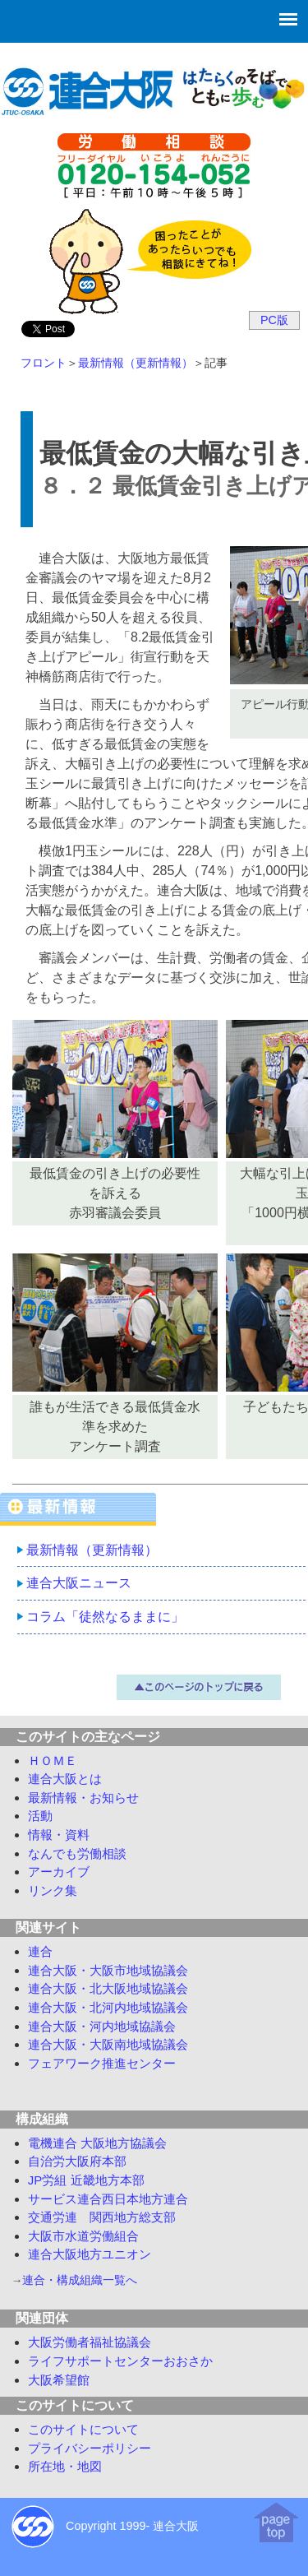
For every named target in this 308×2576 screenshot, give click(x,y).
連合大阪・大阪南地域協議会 (108, 2044)
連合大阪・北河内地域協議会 (108, 2007)
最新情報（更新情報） (135, 362)
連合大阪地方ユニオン (89, 2254)
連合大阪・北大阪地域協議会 (108, 1988)
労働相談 (77, 1853)
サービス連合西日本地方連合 (108, 2199)
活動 (40, 1816)
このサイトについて (83, 2429)
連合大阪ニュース (78, 1583)
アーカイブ (59, 1872)
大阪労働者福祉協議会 (89, 2342)
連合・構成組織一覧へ (79, 2280)
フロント (44, 362)
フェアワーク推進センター (102, 2063)
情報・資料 (59, 1835)
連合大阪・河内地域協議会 (102, 2026)
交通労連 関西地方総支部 (102, 2217)
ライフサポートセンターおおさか (120, 2361)
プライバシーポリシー (89, 2448)
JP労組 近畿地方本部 (86, 2180)
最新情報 (83, 1798)
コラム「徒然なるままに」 (105, 1617)
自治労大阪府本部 (77, 2161)
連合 (40, 1951)
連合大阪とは (65, 1779)
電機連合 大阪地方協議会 (97, 2143)
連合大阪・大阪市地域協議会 (108, 1970)
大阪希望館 (59, 2380)
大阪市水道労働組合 (83, 2236)
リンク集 (52, 1890)
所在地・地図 (65, 2466)
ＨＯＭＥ (52, 1761)
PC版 (274, 320)
